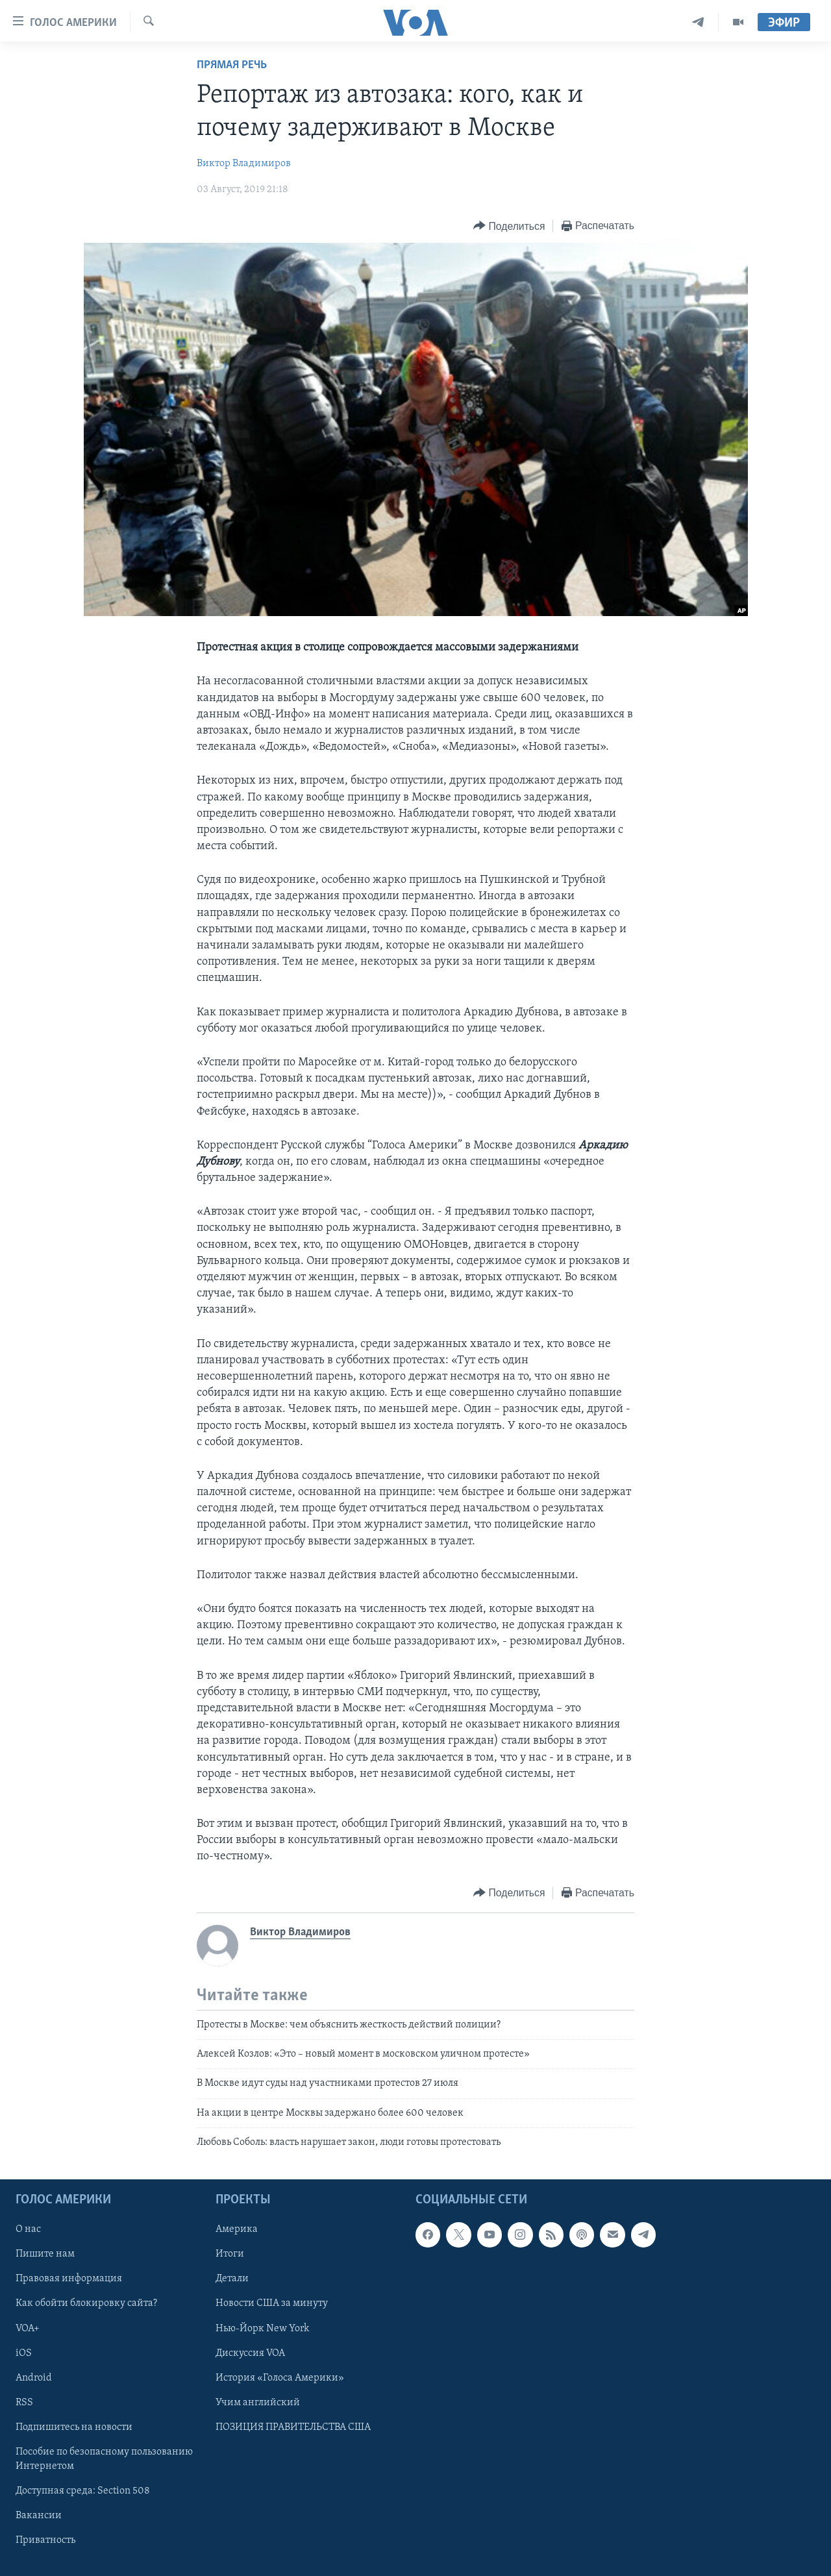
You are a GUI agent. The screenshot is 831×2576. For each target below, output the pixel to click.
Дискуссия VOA (250, 2352)
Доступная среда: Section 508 (83, 2490)
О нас (28, 2229)
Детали (232, 2278)
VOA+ (28, 2328)
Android (34, 2377)
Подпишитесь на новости (74, 2426)
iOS (24, 2352)
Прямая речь (232, 65)
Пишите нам (45, 2254)
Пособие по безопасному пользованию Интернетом (104, 2458)
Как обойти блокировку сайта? (86, 2303)
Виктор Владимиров (244, 163)
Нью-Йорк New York (262, 2328)
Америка (237, 2229)
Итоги (230, 2254)
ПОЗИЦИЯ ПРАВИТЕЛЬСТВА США (293, 2426)
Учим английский (258, 2402)
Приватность (45, 2540)
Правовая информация (69, 2278)
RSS (24, 2402)
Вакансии (39, 2515)
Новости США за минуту (272, 2303)
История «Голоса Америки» (280, 2377)
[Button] (509, 226)
